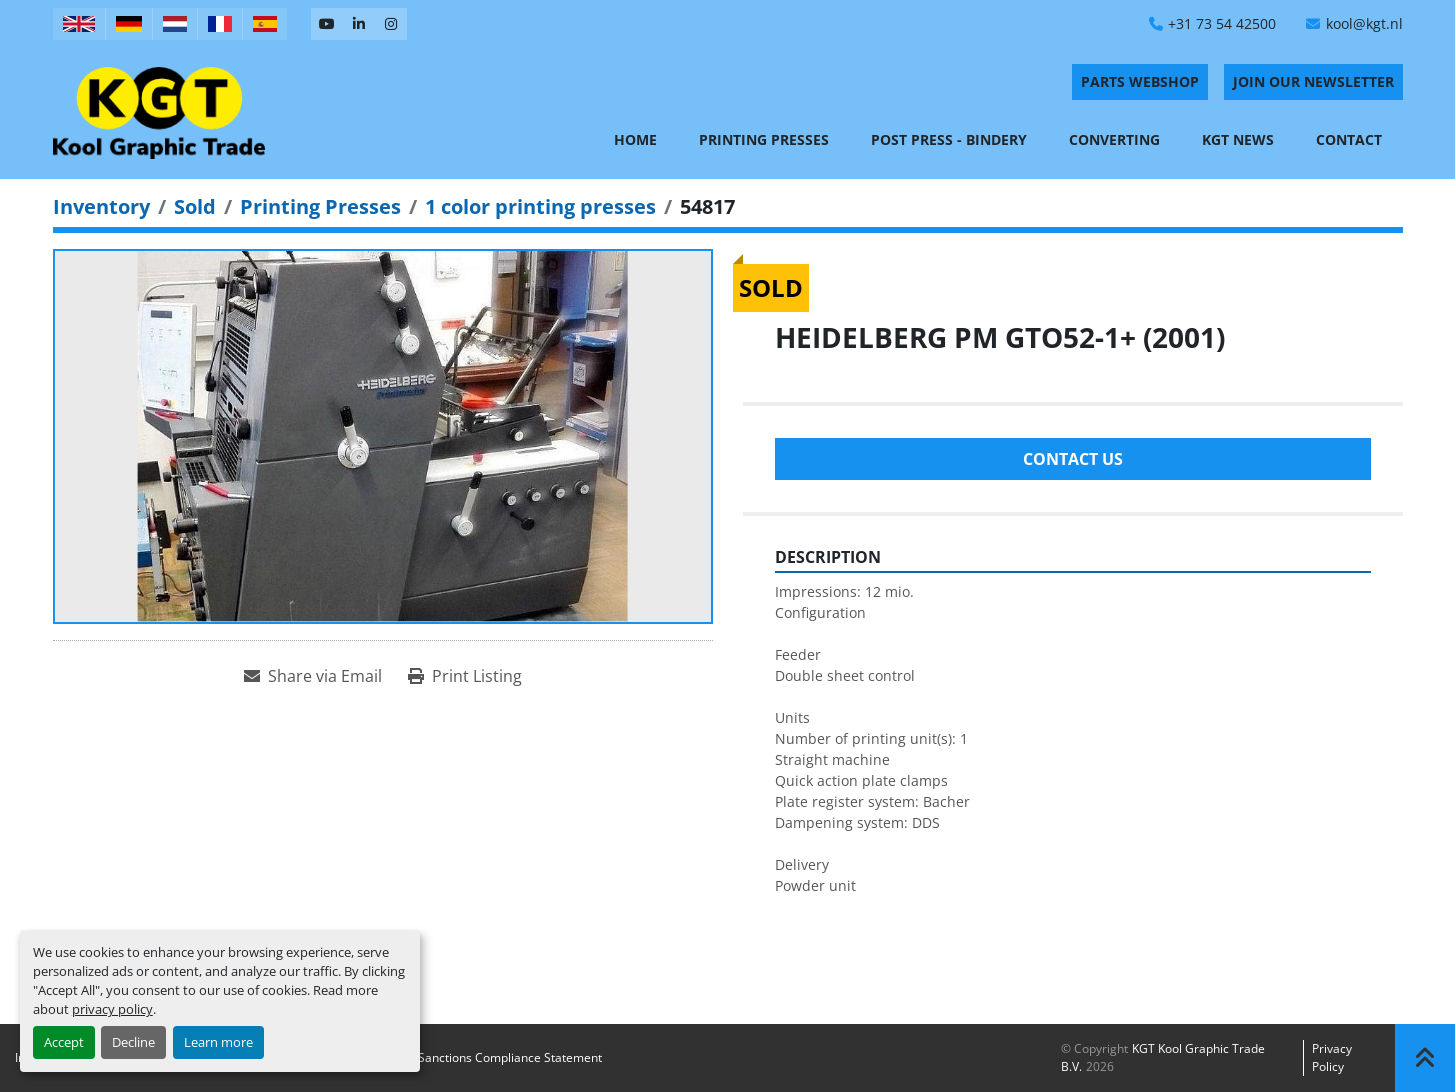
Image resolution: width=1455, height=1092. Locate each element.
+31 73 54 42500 (1222, 23)
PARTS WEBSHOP (1140, 81)
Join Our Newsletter (1313, 81)
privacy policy (112, 1009)
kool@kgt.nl (1364, 23)
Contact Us (1073, 459)
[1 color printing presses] (540, 206)
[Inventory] (101, 206)
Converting (1114, 139)
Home (635, 139)
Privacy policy (1332, 1057)
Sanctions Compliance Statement (510, 1057)
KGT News (1238, 139)
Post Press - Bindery (949, 139)
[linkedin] (359, 24)
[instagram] (391, 24)
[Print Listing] (465, 676)
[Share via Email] (313, 676)
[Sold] (195, 206)
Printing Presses (764, 139)
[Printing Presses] (320, 206)
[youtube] (327, 24)
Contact (1349, 139)
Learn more (218, 1042)
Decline (133, 1042)
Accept (64, 1042)
